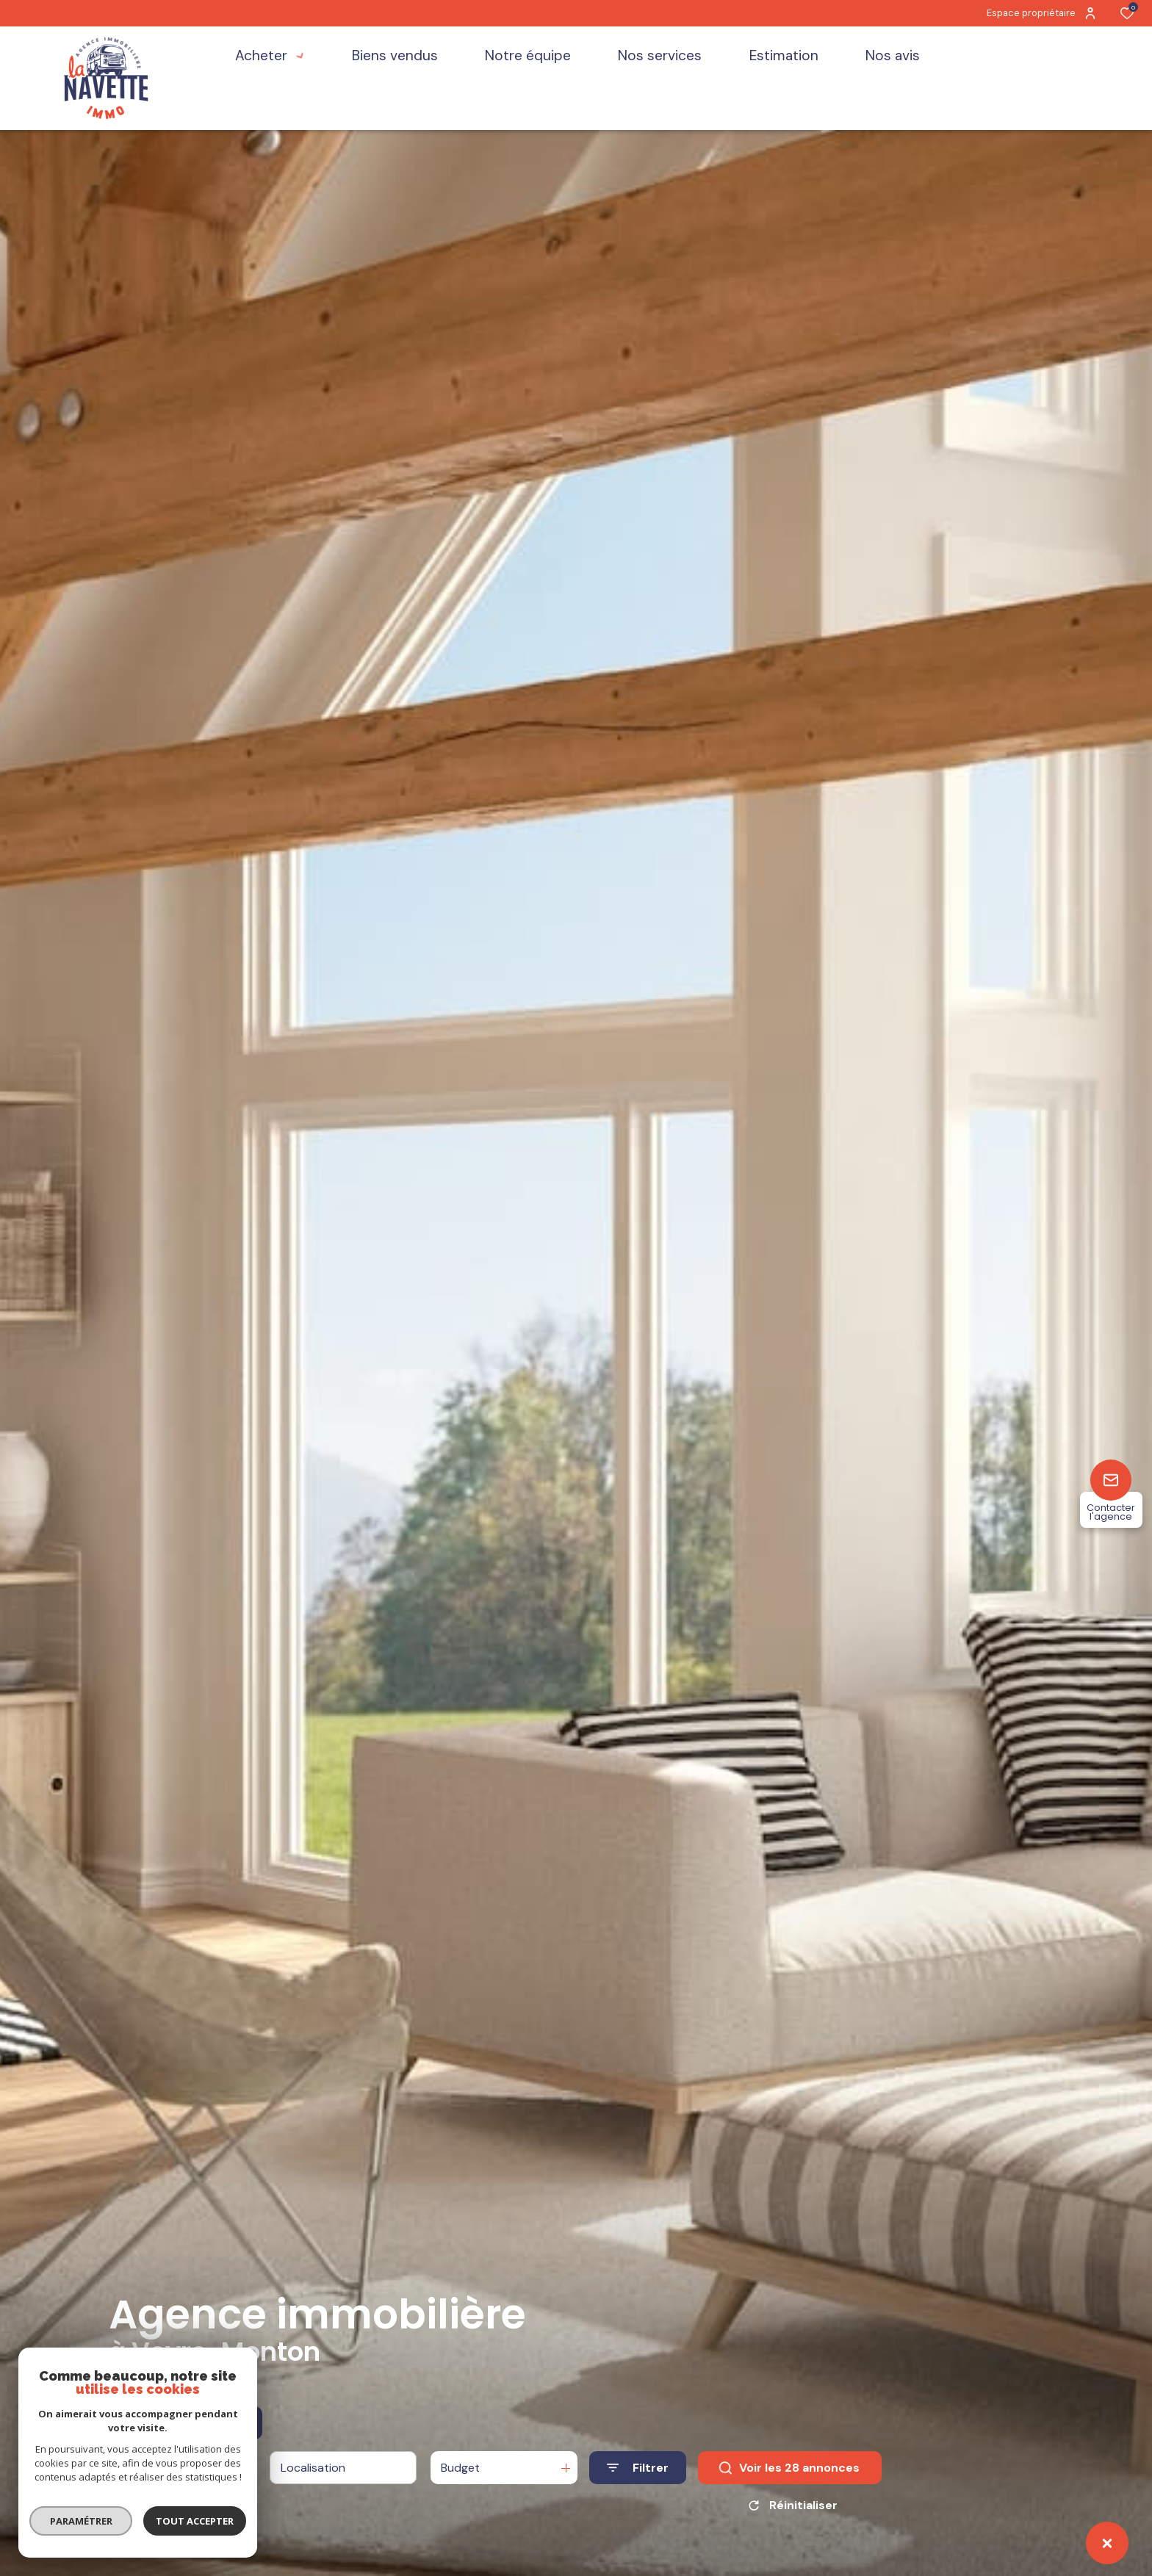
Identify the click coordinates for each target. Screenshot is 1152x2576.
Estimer (227, 2423)
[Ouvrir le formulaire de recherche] (637, 2467)
